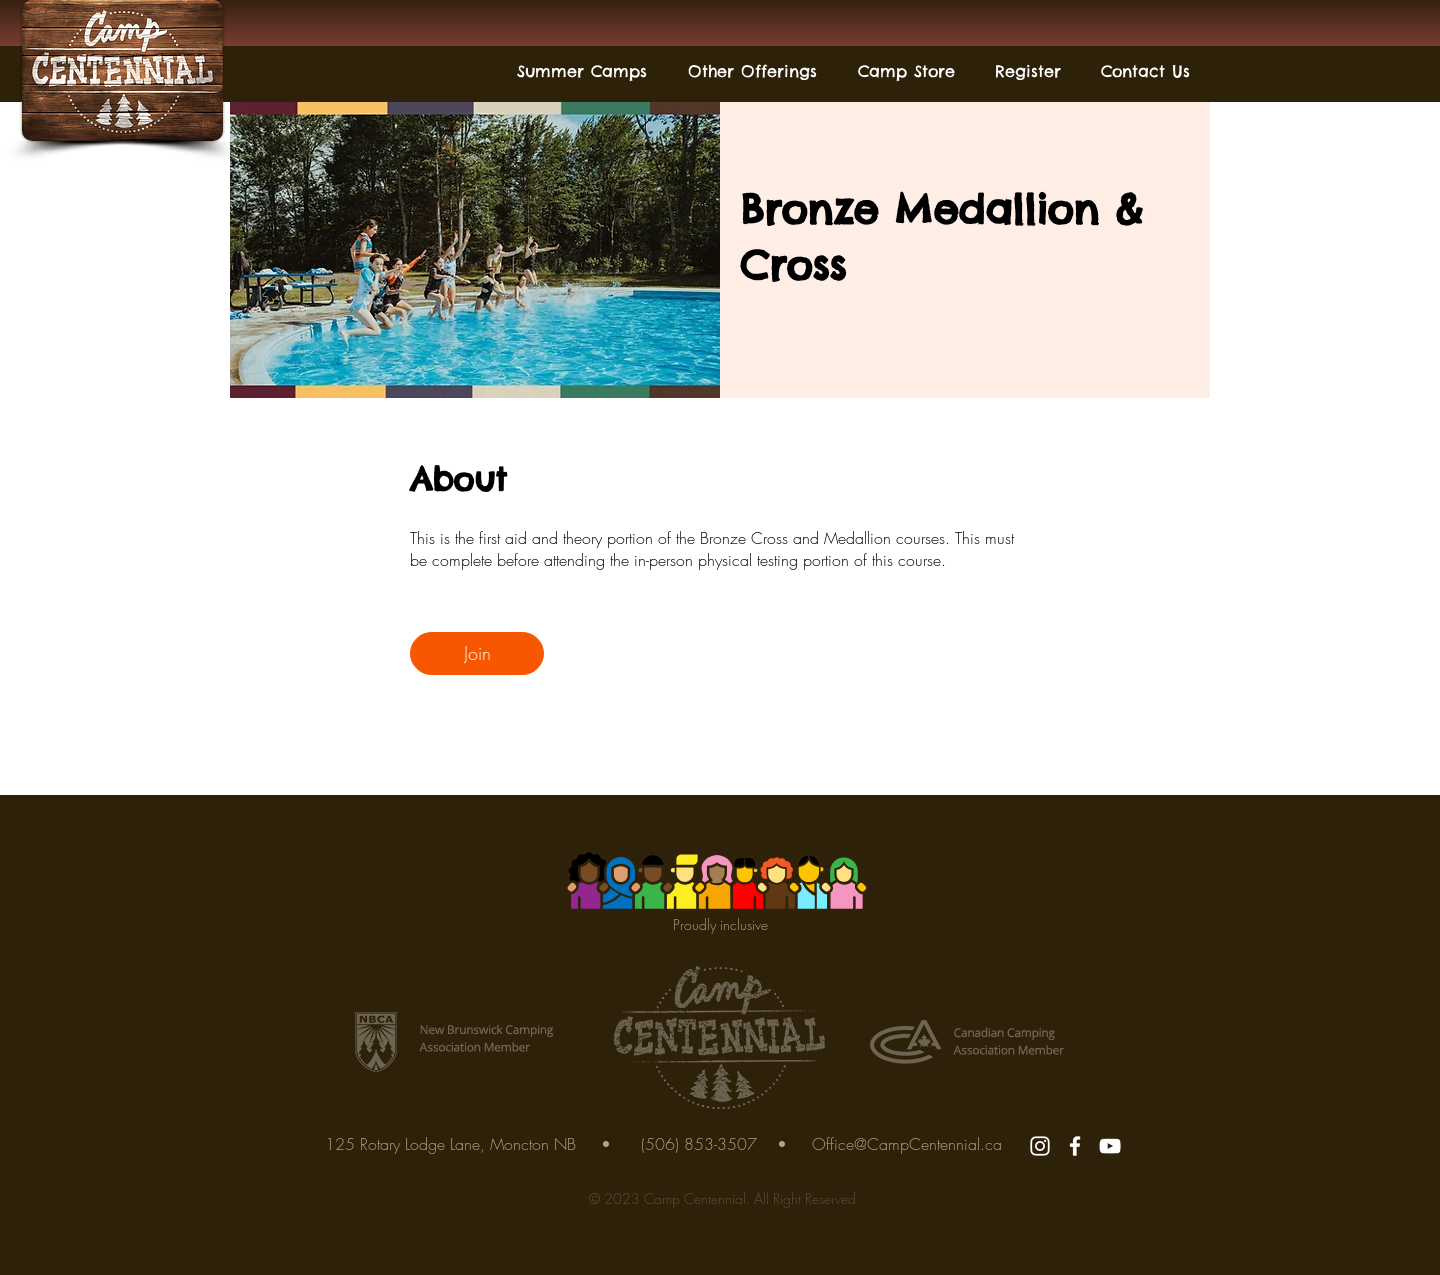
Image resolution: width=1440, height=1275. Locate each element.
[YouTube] (1110, 1146)
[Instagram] (1040, 1146)
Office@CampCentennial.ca (907, 1144)
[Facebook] (1075, 1146)
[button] (581, 71)
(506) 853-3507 (699, 1144)
